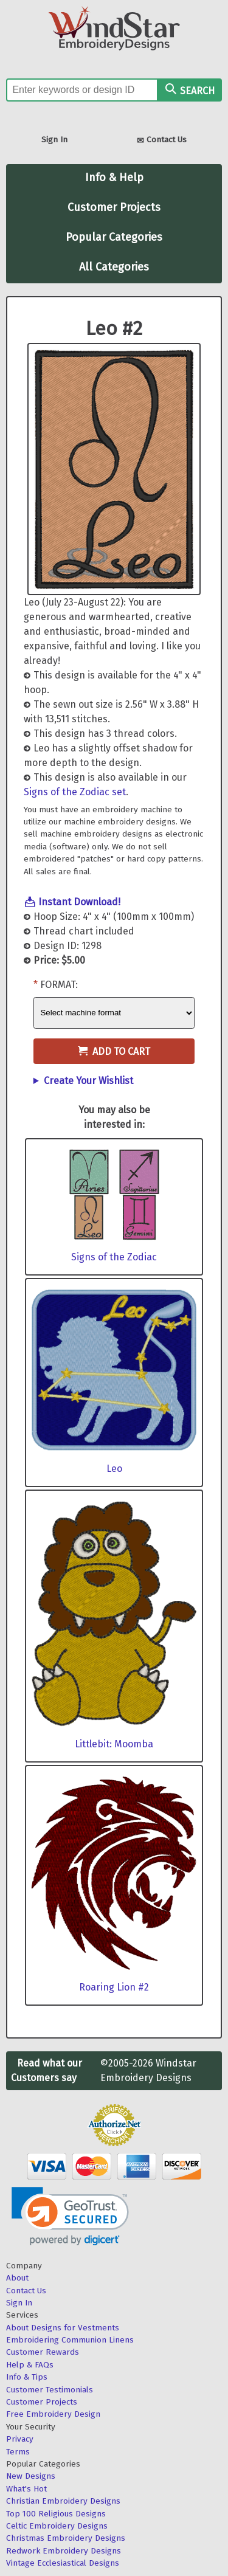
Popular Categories (114, 237)
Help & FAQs (30, 2365)
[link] (70, 2216)
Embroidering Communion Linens (70, 2340)
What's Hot (26, 2489)
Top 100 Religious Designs (56, 2514)
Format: (59, 984)
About (17, 2278)
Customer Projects (114, 207)
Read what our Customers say (46, 2070)
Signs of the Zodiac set (75, 792)
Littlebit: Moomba (114, 1744)
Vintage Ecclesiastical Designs (62, 2563)
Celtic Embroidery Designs (57, 2526)
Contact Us (162, 141)
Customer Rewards (42, 2352)
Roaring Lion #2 (114, 1987)
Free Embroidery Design (53, 2414)
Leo (114, 1468)
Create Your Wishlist (88, 1080)
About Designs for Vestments (62, 2327)
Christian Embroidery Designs (63, 2501)
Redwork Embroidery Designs (63, 2551)
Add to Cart (114, 1051)
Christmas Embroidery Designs (65, 2538)
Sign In (54, 139)
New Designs (30, 2476)
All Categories (114, 267)
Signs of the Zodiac (114, 1257)
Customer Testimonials (49, 2389)
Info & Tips (26, 2377)
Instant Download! (79, 902)
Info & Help (114, 177)
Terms (18, 2452)
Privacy (19, 2439)
